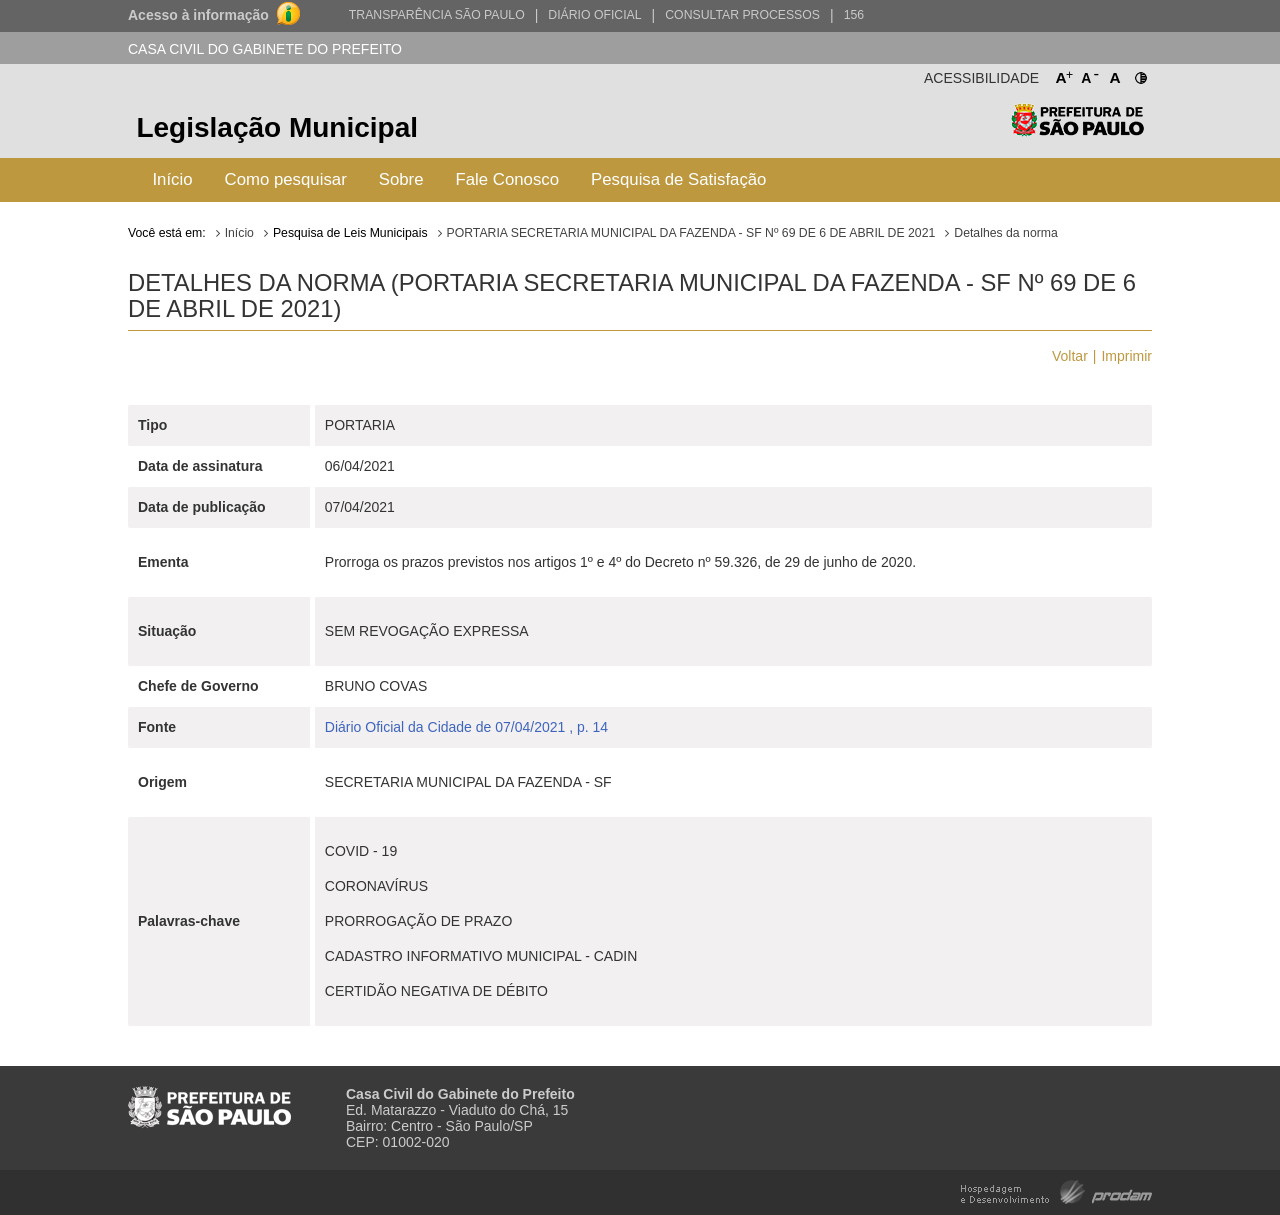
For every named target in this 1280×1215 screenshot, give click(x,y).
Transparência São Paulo (437, 15)
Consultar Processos (742, 15)
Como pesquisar (286, 179)
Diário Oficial (594, 15)
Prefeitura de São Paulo (1077, 130)
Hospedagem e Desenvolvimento (1056, 1190)
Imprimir (1126, 356)
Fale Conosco (508, 179)
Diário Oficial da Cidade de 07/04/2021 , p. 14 (466, 727)
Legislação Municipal (277, 127)
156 (854, 15)
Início (172, 179)
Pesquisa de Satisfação (678, 179)
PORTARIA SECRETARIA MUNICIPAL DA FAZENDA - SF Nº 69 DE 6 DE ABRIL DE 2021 (691, 233)
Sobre (401, 179)
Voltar (1070, 356)
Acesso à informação (198, 15)
